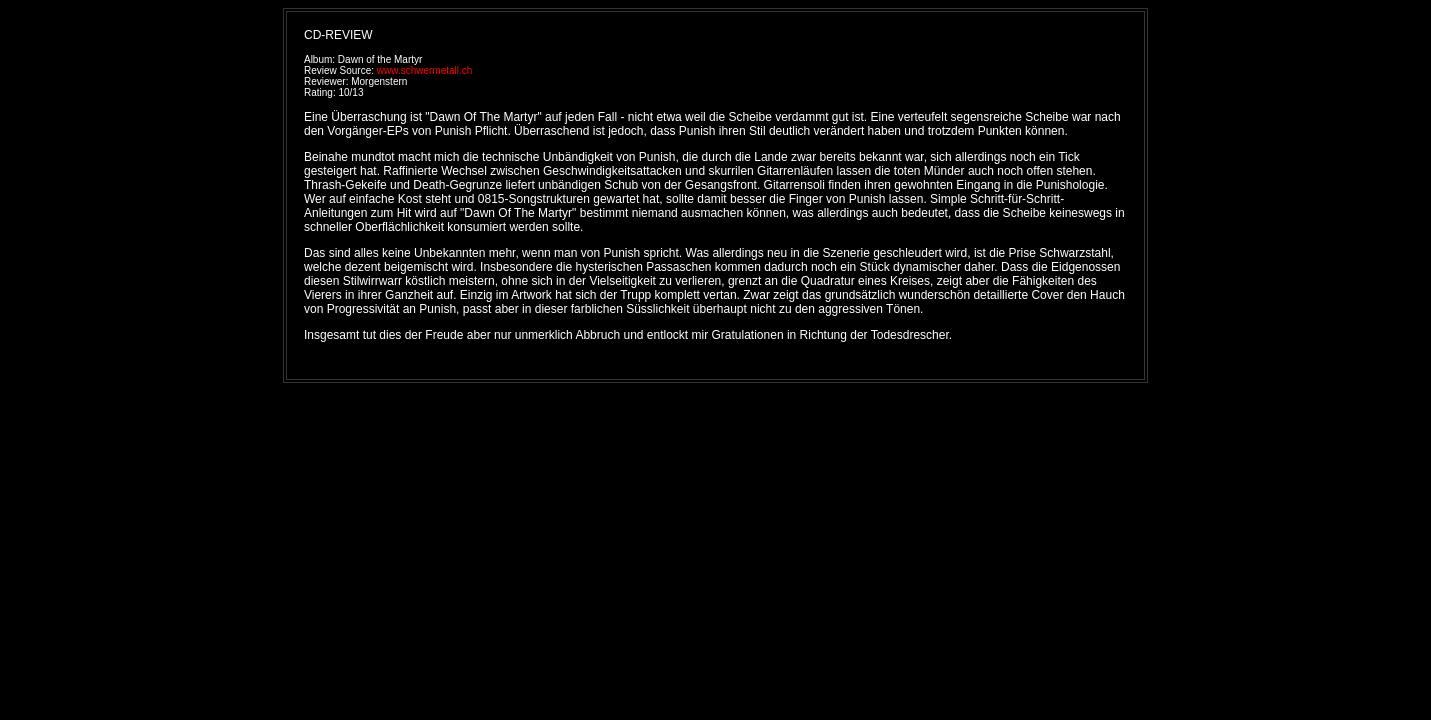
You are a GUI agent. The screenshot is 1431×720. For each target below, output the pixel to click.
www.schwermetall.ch (425, 70)
